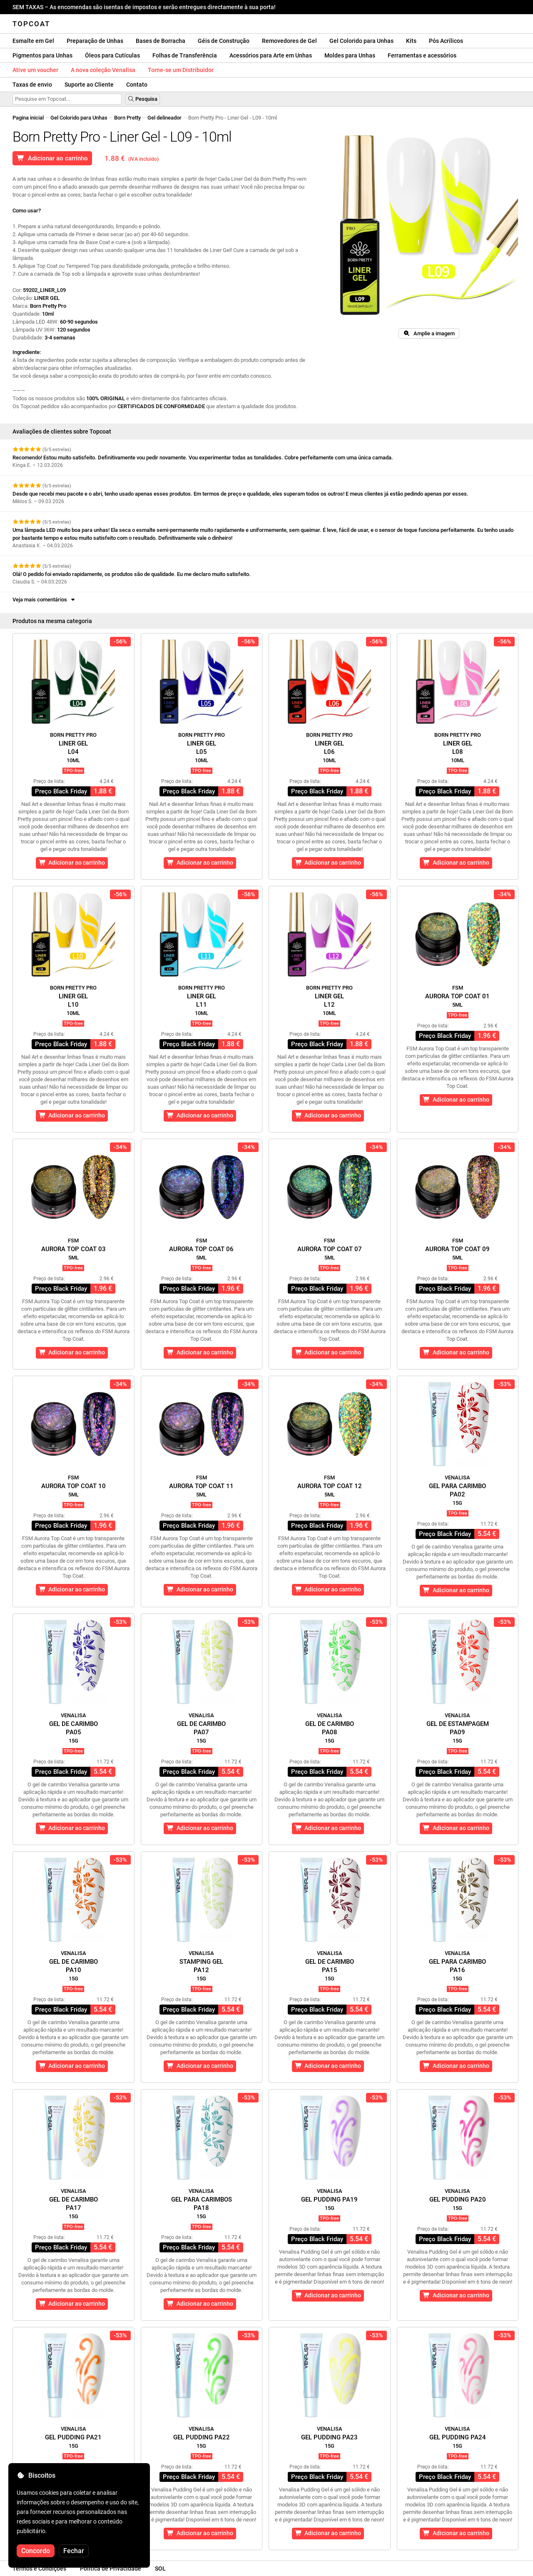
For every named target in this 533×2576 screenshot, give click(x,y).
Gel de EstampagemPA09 (457, 1728)
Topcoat (31, 24)
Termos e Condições (39, 2568)
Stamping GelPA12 (201, 1966)
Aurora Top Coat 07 (329, 1249)
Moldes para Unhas (349, 55)
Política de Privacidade (110, 2568)
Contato (136, 84)
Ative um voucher (35, 70)
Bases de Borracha (160, 40)
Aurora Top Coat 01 (457, 996)
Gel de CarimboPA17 (73, 2203)
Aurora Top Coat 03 (73, 1249)
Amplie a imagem (429, 333)
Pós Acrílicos (446, 40)
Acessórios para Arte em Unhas (270, 55)
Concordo (35, 2551)
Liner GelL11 (201, 1000)
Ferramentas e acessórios (422, 55)
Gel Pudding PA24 (457, 2437)
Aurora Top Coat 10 (73, 1486)
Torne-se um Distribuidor (181, 70)
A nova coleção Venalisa (103, 70)
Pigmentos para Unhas (42, 55)
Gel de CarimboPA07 (201, 1728)
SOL (160, 2568)
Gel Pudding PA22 (201, 2437)
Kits (411, 40)
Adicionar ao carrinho (52, 158)
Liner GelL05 (201, 747)
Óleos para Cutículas (112, 55)
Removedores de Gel (289, 40)
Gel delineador (164, 118)
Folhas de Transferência (184, 55)
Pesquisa (142, 99)
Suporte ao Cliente (89, 84)
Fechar (73, 2551)
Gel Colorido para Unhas (361, 40)
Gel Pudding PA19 (329, 2199)
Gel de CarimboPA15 (329, 1966)
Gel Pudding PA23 (329, 2437)
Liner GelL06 (329, 747)
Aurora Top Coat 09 (457, 1249)
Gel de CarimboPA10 (73, 1966)
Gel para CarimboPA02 (457, 1490)
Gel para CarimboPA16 (457, 1966)
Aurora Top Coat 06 (201, 1249)
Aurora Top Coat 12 (329, 1486)
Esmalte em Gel (33, 40)
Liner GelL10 (73, 1000)
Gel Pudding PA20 (457, 2199)
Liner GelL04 (73, 747)
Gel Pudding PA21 (73, 2437)
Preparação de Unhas (95, 40)
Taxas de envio (32, 84)
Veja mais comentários (44, 599)
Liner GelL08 (457, 747)
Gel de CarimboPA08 (329, 1728)
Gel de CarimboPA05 (73, 1728)
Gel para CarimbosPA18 (201, 2203)
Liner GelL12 (329, 1000)
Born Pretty (127, 118)
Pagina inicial (28, 118)
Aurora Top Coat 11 (201, 1486)
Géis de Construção (223, 40)
